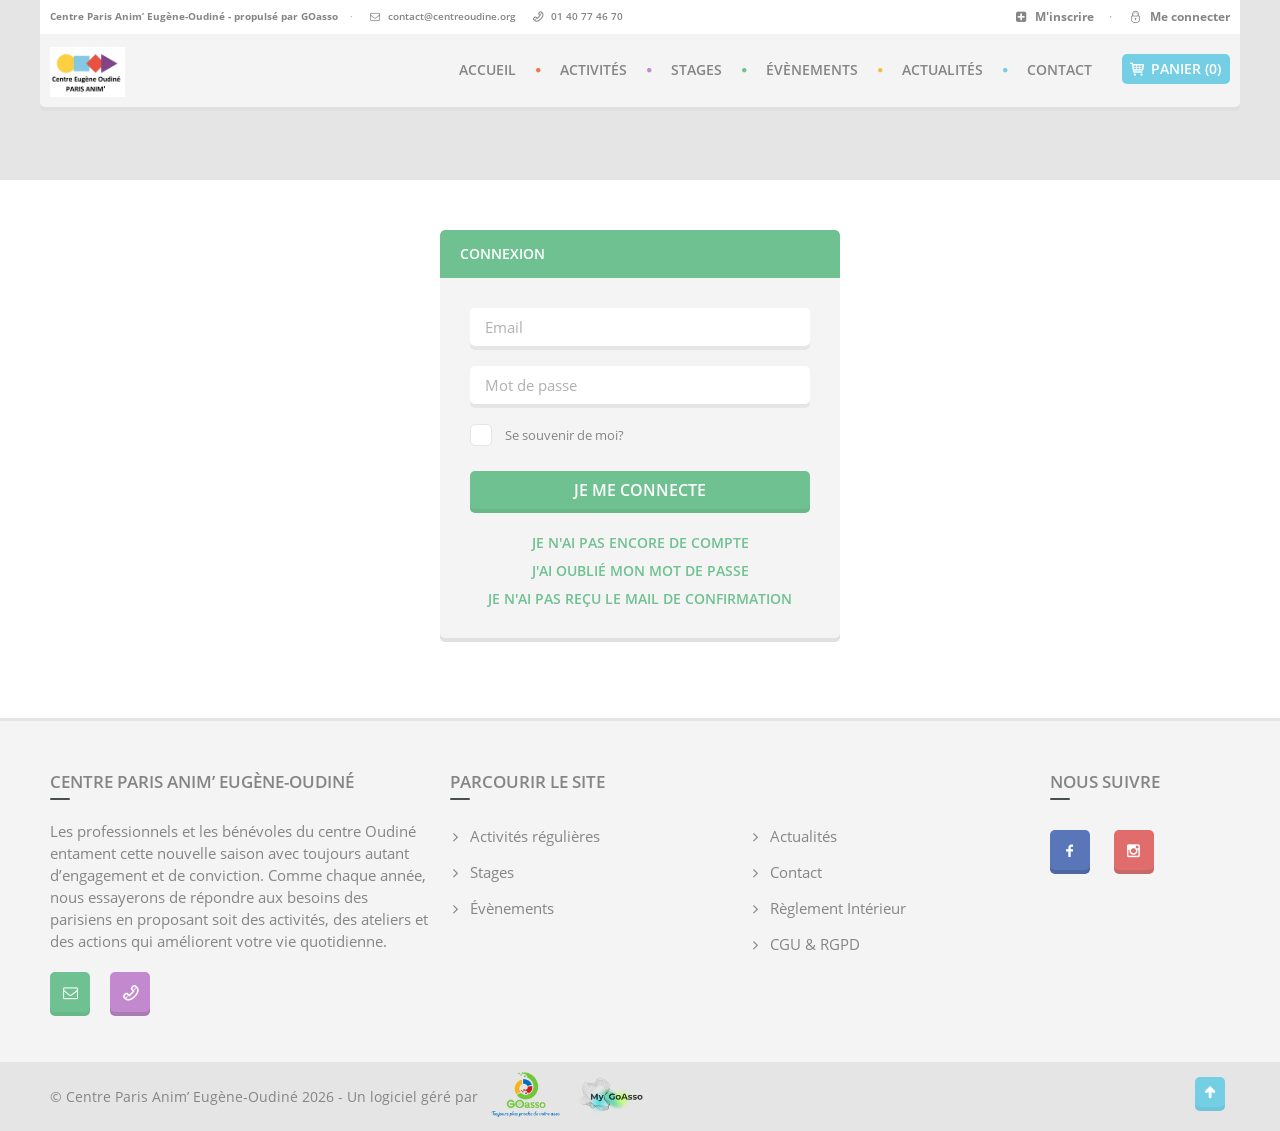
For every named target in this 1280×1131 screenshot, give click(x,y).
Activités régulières (535, 836)
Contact (1059, 69)
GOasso (319, 16)
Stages (696, 69)
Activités (593, 69)
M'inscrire (1054, 16)
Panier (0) (1176, 69)
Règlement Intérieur (838, 908)
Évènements (812, 69)
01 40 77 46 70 (587, 16)
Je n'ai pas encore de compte (640, 542)
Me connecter (1178, 16)
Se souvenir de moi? (547, 435)
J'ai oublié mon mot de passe (640, 570)
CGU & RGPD (815, 944)
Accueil (487, 69)
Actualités (942, 69)
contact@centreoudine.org (452, 16)
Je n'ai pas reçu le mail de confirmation (640, 598)
